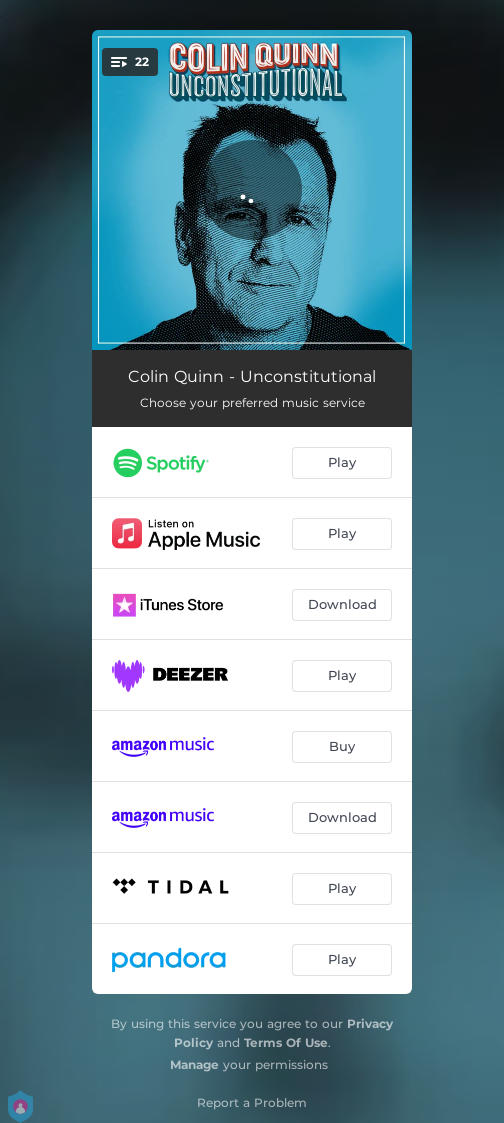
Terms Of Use (286, 1042)
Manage (194, 1064)
